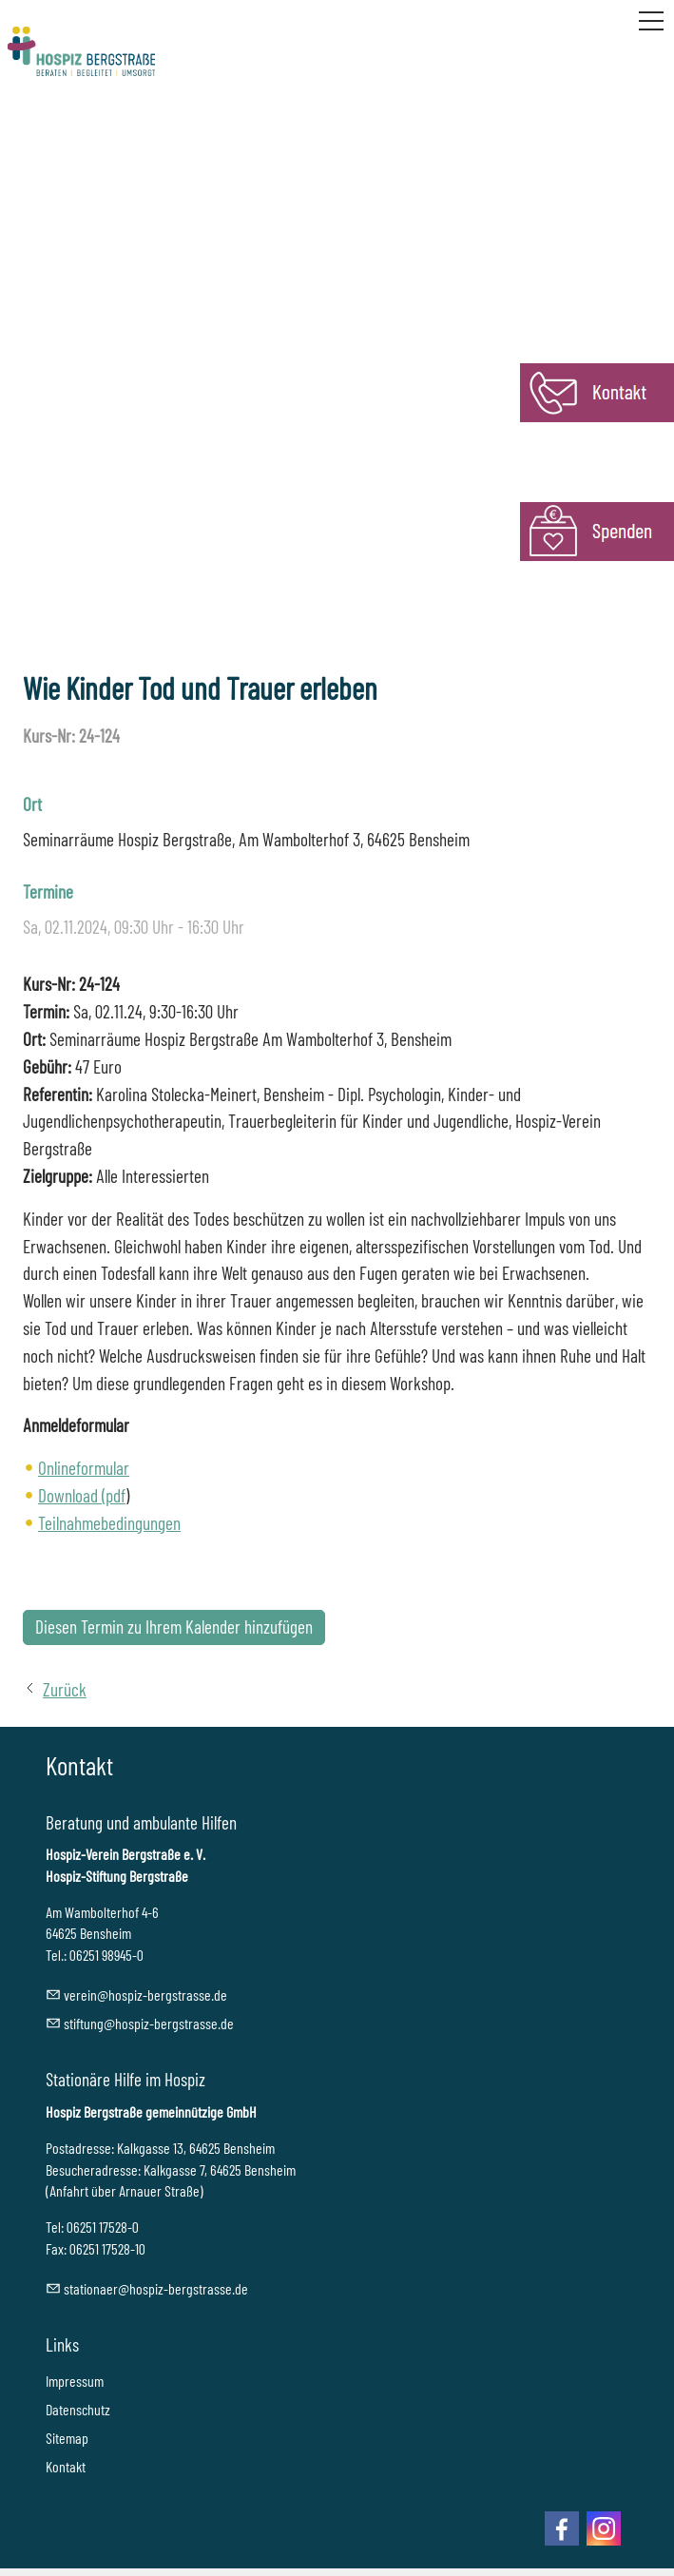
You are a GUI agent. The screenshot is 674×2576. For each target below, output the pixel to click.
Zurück (65, 1689)
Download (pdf (81, 1495)
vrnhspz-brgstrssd (145, 1994)
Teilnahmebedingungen (109, 1523)
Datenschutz (78, 2409)
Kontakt (66, 2466)
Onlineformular (83, 1468)
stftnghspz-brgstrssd (149, 2023)
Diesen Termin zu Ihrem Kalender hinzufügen (174, 1626)
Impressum (75, 2381)
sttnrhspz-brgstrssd (156, 2288)
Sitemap (67, 2438)
